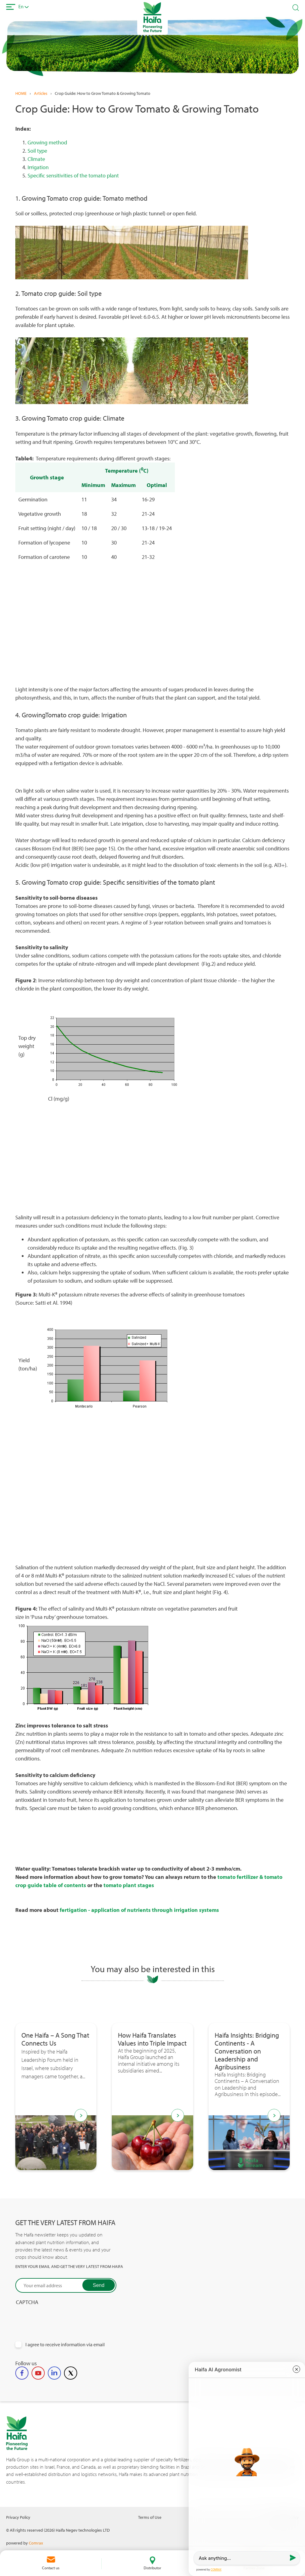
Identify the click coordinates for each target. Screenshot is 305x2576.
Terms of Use (149, 2517)
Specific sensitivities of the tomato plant (74, 175)
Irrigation (39, 167)
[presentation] (61, 2317)
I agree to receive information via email (65, 2344)
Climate (36, 158)
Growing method (47, 142)
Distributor (152, 2567)
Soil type (37, 150)
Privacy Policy (18, 2517)
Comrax (36, 2543)
